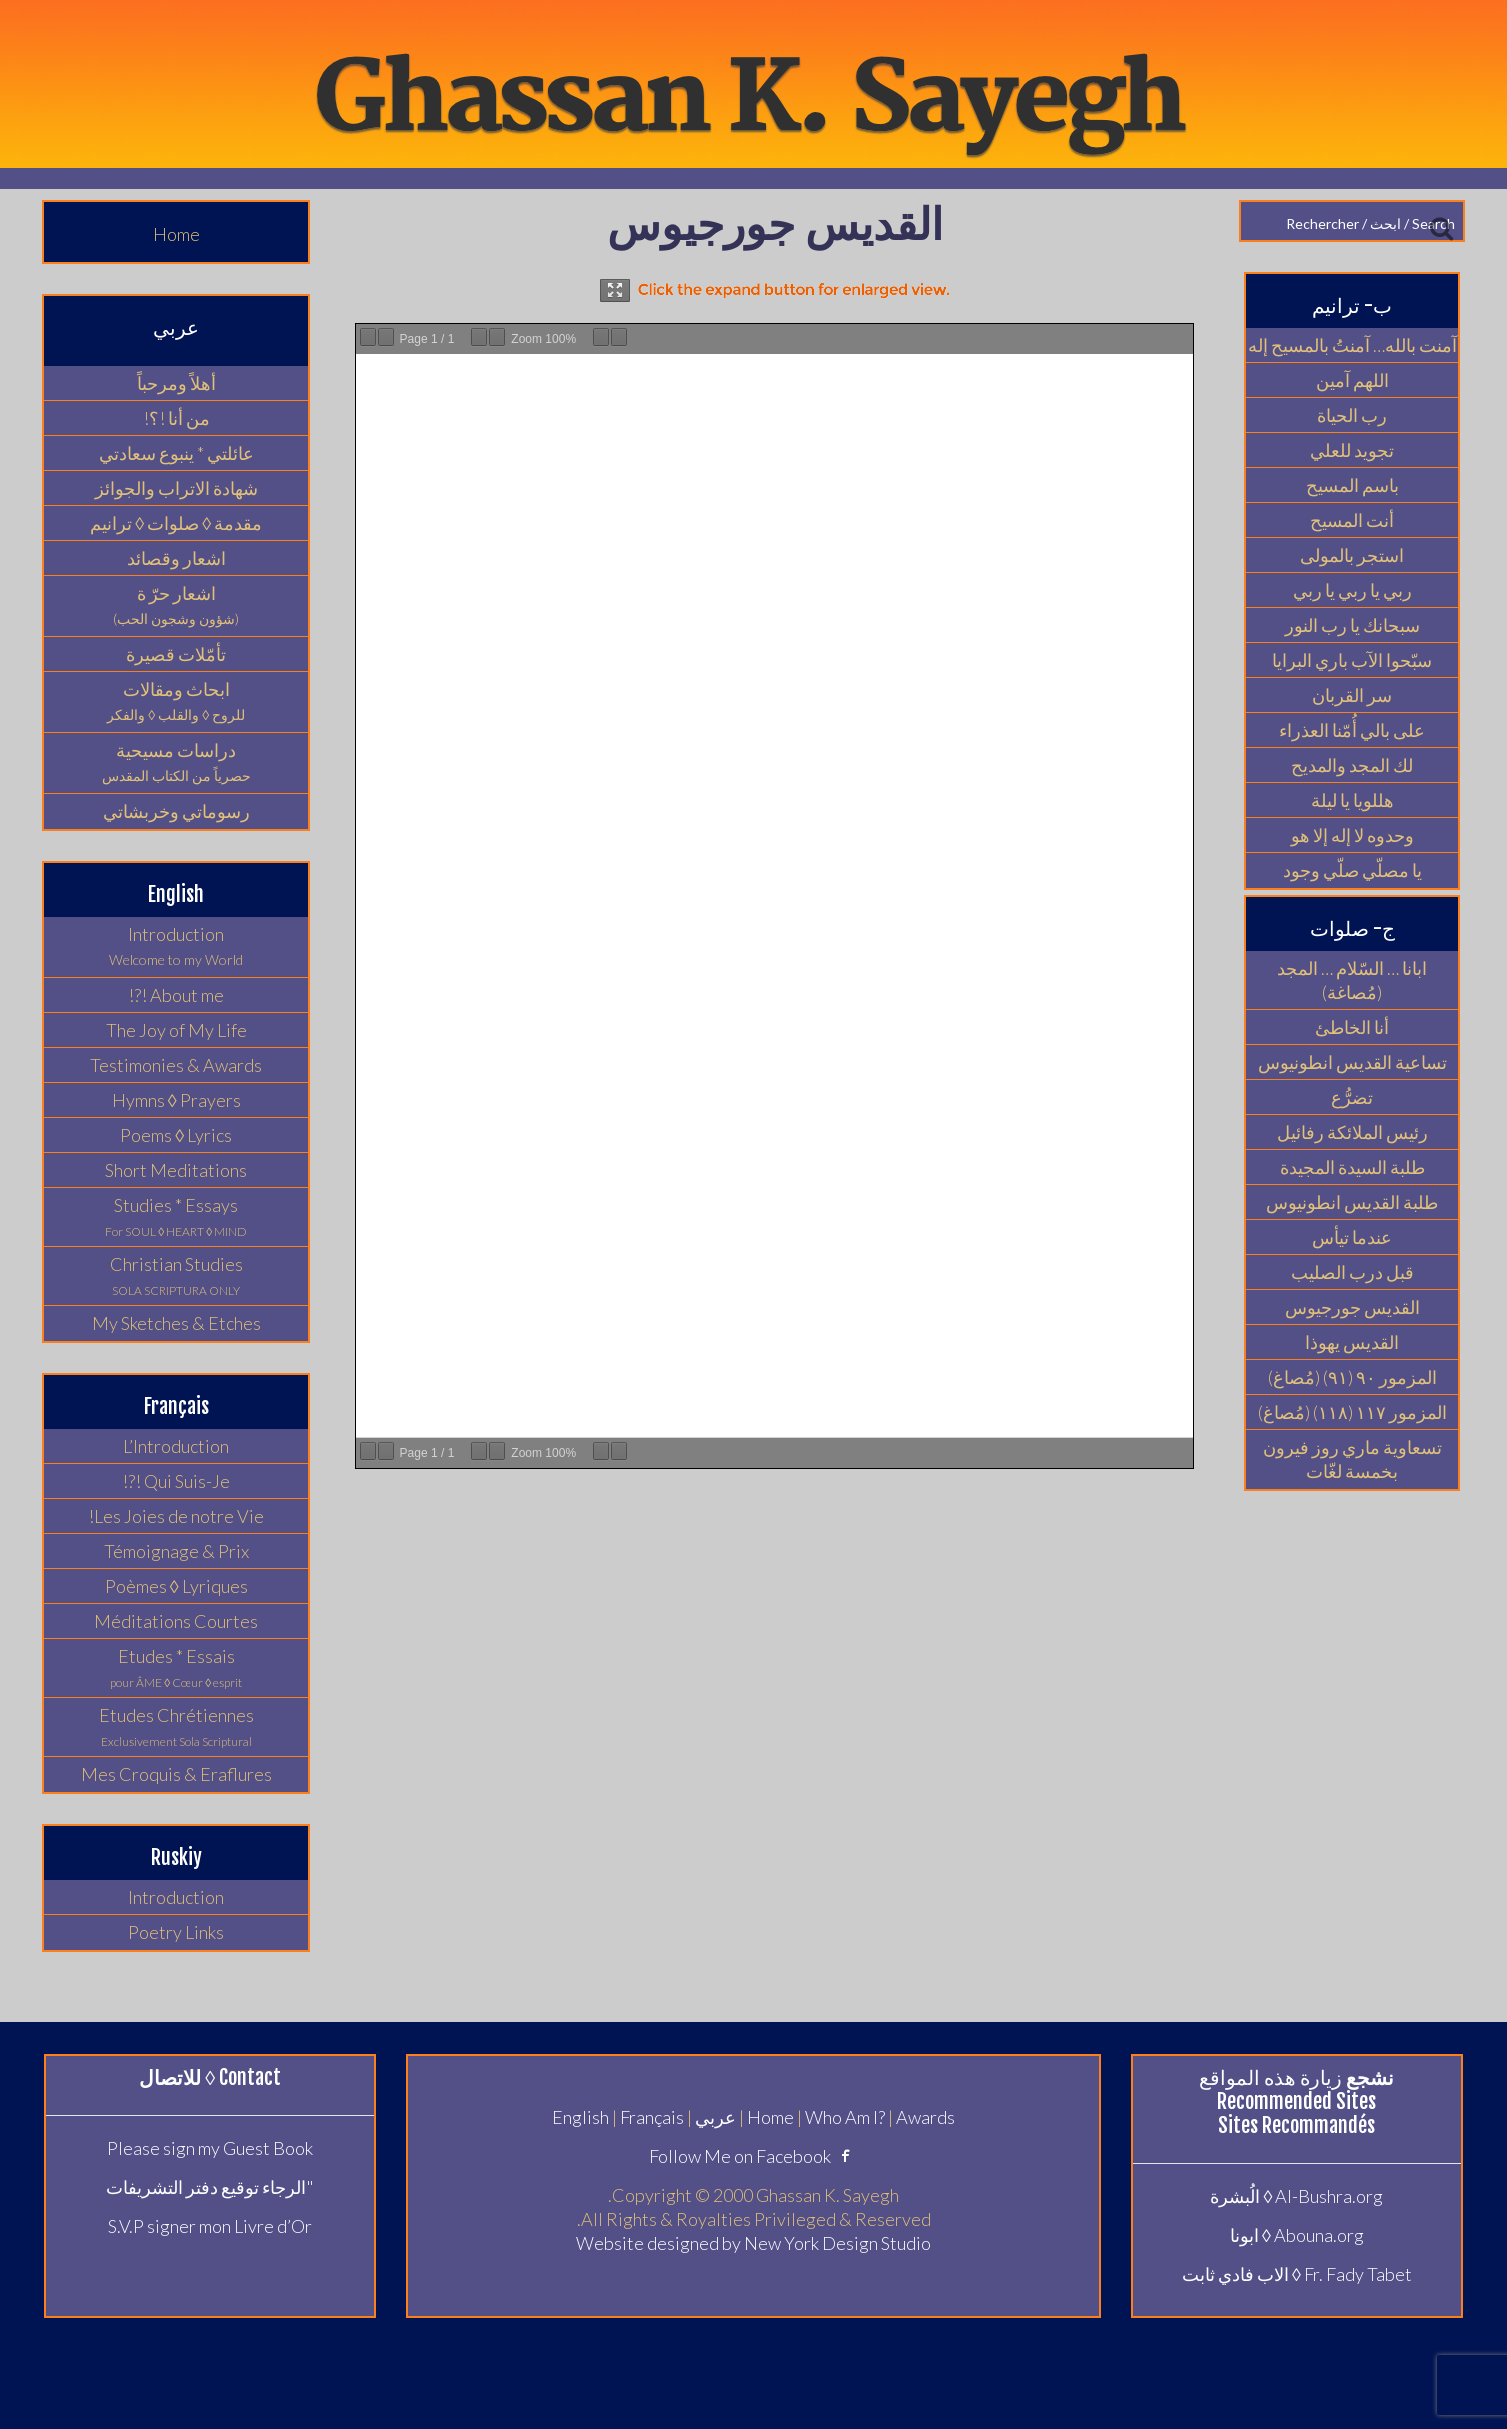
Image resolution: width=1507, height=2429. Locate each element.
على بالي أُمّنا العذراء (1352, 730)
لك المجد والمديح (1352, 765)
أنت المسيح (1352, 520)
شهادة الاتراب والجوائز (176, 488)
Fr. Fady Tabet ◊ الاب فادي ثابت (1297, 2274)
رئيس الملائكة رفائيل (1352, 1132)
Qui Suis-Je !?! (176, 1481)
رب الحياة (1352, 415)
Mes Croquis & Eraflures (176, 1774)
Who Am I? (845, 2117)
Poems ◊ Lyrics (176, 1135)
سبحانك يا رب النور (1352, 625)
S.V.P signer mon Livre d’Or (210, 2226)
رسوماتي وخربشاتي (176, 811)
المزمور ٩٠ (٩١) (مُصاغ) (1352, 1377)
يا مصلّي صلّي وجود (1352, 870)
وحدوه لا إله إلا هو (1352, 835)
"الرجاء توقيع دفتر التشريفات (210, 2187)
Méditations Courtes (176, 1621)
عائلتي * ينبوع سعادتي (176, 453)
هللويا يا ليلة (1352, 800)
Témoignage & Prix (176, 1551)
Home (176, 234)
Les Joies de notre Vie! (176, 1516)
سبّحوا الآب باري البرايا (1352, 660)
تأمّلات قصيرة (176, 654)
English (580, 2117)
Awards (925, 2117)
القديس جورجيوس (1352, 1307)
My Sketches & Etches (176, 1323)
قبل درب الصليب (1352, 1272)
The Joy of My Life (176, 1030)
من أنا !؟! (176, 418)
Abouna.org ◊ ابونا (1297, 2235)
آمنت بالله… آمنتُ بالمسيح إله (1352, 345)
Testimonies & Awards (176, 1065)
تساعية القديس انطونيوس (1352, 1062)
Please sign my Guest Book (210, 2148)
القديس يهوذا (1352, 1342)
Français (652, 2117)
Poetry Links (176, 1932)
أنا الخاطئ (1352, 1027)
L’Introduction (176, 1446)
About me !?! (176, 995)
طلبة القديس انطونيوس (1352, 1202)
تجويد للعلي (1352, 450)
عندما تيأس (1352, 1237)
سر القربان (1352, 695)
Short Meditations (176, 1170)
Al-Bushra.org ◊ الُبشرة (1296, 2196)
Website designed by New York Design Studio (753, 2243)
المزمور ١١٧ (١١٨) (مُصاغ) (1352, 1412)
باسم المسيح (1352, 485)
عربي (715, 2117)
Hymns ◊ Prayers (176, 1100)
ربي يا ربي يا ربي (1352, 590)
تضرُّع (1352, 1097)
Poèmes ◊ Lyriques (176, 1586)
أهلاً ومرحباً (176, 383)
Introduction (176, 1897)
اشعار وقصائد (176, 558)
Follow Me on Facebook (753, 2156)
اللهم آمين (1352, 380)
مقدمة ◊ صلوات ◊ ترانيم (176, 523)
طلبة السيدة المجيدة (1352, 1167)
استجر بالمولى (1352, 555)
